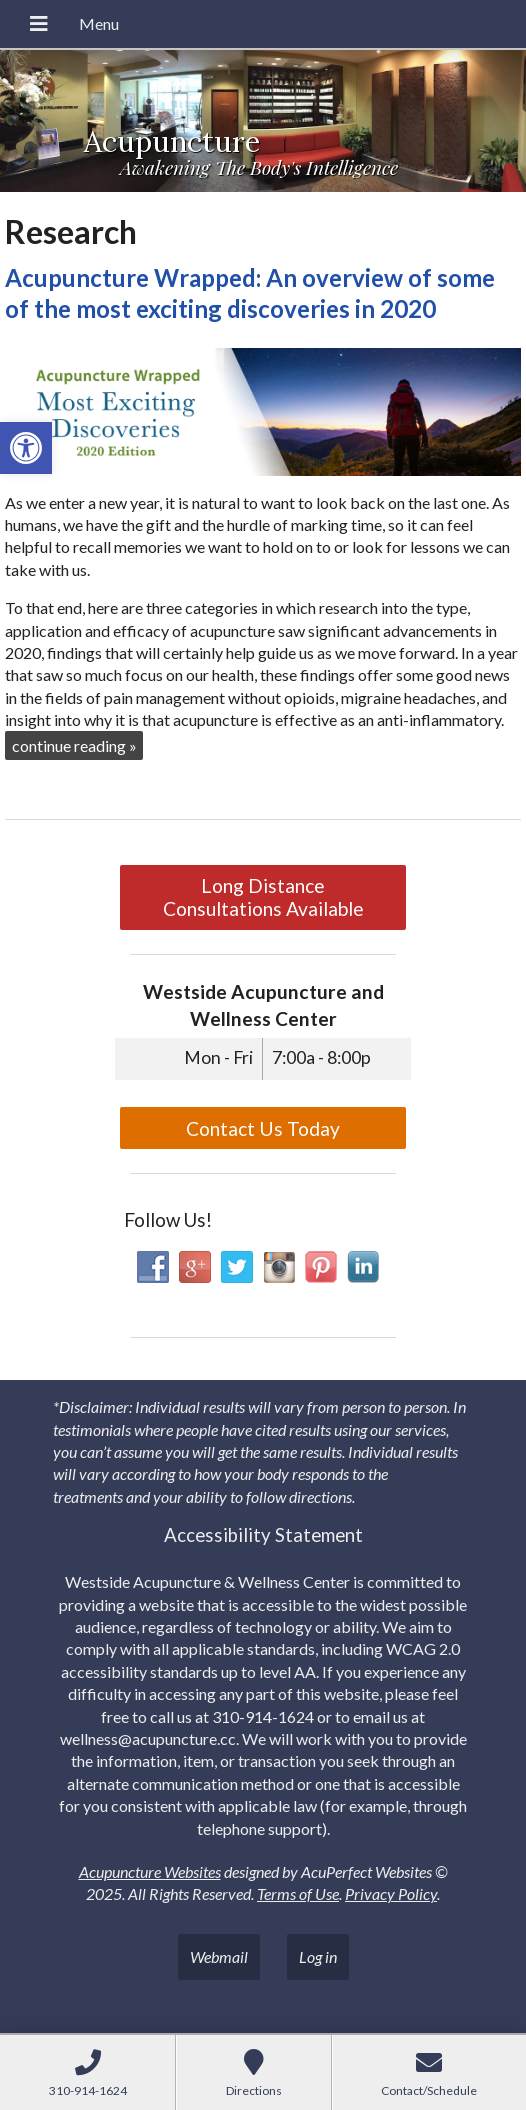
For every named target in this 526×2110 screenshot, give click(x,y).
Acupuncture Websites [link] (150, 1871)
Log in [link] (318, 1956)
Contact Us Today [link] (263, 1128)
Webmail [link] (219, 1956)
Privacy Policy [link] (391, 1893)
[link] (26, 448)
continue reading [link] (74, 745)
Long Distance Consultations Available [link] (263, 897)
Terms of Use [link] (298, 1893)
